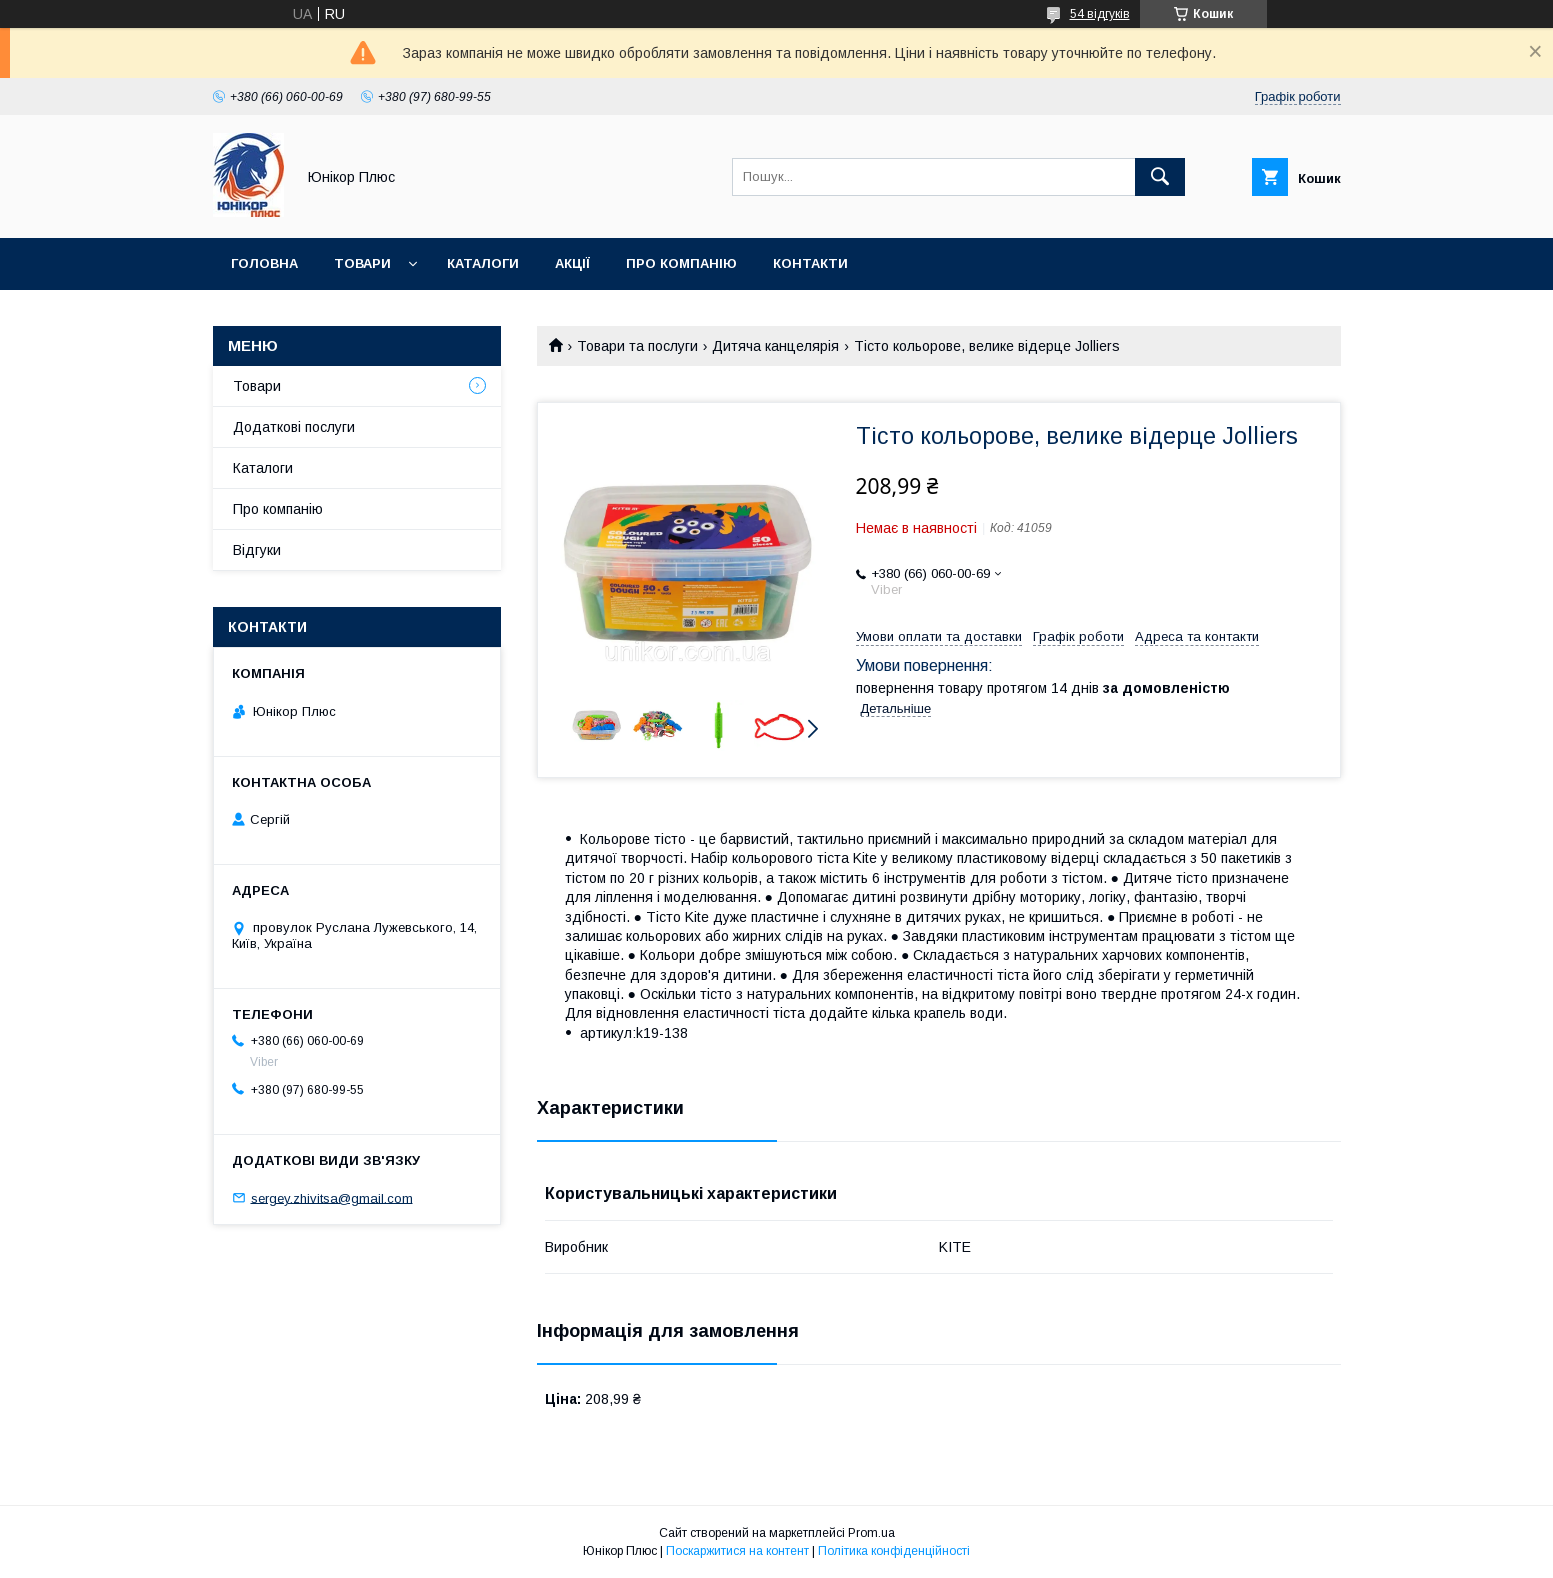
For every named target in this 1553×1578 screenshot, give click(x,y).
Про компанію (681, 263)
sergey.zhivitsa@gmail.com (332, 1197)
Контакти (810, 263)
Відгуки (257, 550)
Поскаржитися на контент (737, 1551)
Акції (572, 263)
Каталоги (483, 263)
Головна (264, 263)
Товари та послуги (637, 346)
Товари (362, 263)
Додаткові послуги (294, 427)
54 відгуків (1100, 14)
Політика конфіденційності (894, 1551)
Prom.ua (871, 1533)
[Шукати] (1160, 177)
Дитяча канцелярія (775, 346)
